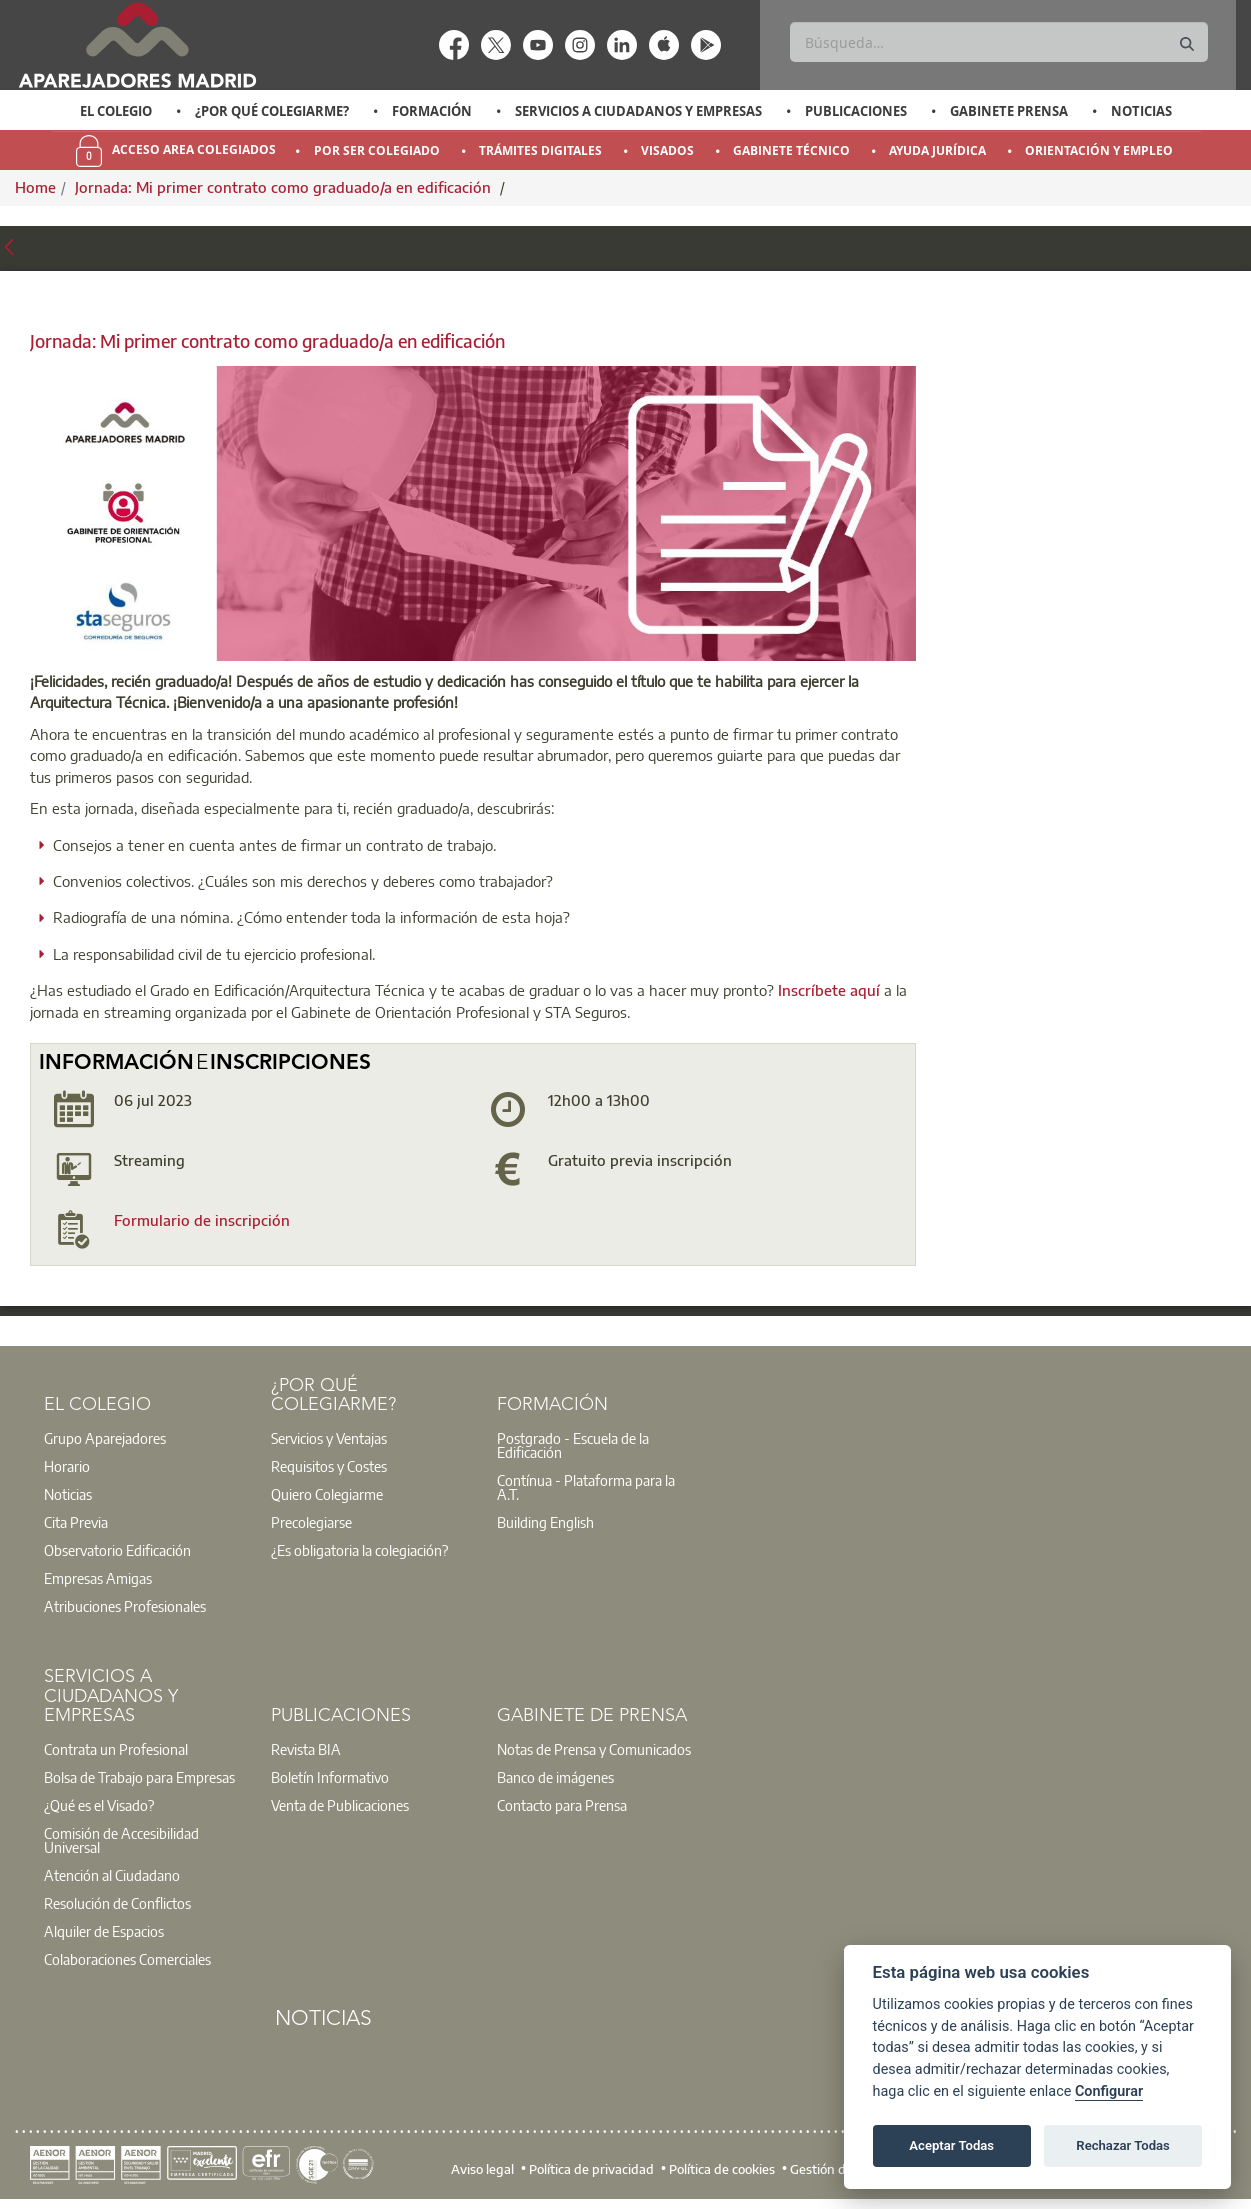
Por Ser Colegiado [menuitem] (377, 150)
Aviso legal (482, 2169)
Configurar (1109, 2091)
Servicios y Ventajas (329, 1438)
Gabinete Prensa (1009, 111)
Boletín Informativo (330, 1777)
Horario (67, 1466)
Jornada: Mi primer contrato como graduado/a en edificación (285, 187)
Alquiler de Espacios (104, 1931)
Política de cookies (722, 2169)
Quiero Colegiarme (327, 1494)
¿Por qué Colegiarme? (272, 111)
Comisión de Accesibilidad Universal (121, 1840)
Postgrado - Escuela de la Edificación (573, 1445)
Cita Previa (76, 1522)
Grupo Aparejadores (105, 1438)
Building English (545, 1522)
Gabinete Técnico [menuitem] (791, 150)
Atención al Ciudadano (112, 1875)
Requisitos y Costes (329, 1466)
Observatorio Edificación (117, 1550)
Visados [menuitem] (667, 150)
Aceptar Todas (951, 2145)
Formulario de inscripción (202, 1220)
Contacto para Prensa (562, 1805)
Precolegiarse (311, 1522)
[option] (115, 111)
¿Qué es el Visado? (99, 1805)
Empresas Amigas (98, 1578)
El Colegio (116, 111)
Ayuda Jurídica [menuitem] (937, 150)
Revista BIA (306, 1749)
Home (35, 187)
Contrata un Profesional (116, 1749)
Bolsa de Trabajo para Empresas (139, 1777)
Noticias (1141, 111)
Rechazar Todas (1123, 2145)
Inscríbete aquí (831, 990)
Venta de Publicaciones (340, 1805)
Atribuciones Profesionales (125, 1606)
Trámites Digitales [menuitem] (540, 150)
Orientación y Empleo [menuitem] (1099, 150)
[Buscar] (999, 42)
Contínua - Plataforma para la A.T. (586, 1487)
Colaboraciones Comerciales (127, 1959)
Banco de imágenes (555, 1777)
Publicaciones (856, 111)
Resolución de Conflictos (117, 1903)
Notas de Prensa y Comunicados (594, 1749)
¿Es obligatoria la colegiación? (359, 1550)
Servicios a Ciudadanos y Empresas (638, 111)
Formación (432, 111)
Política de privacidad (591, 2169)
